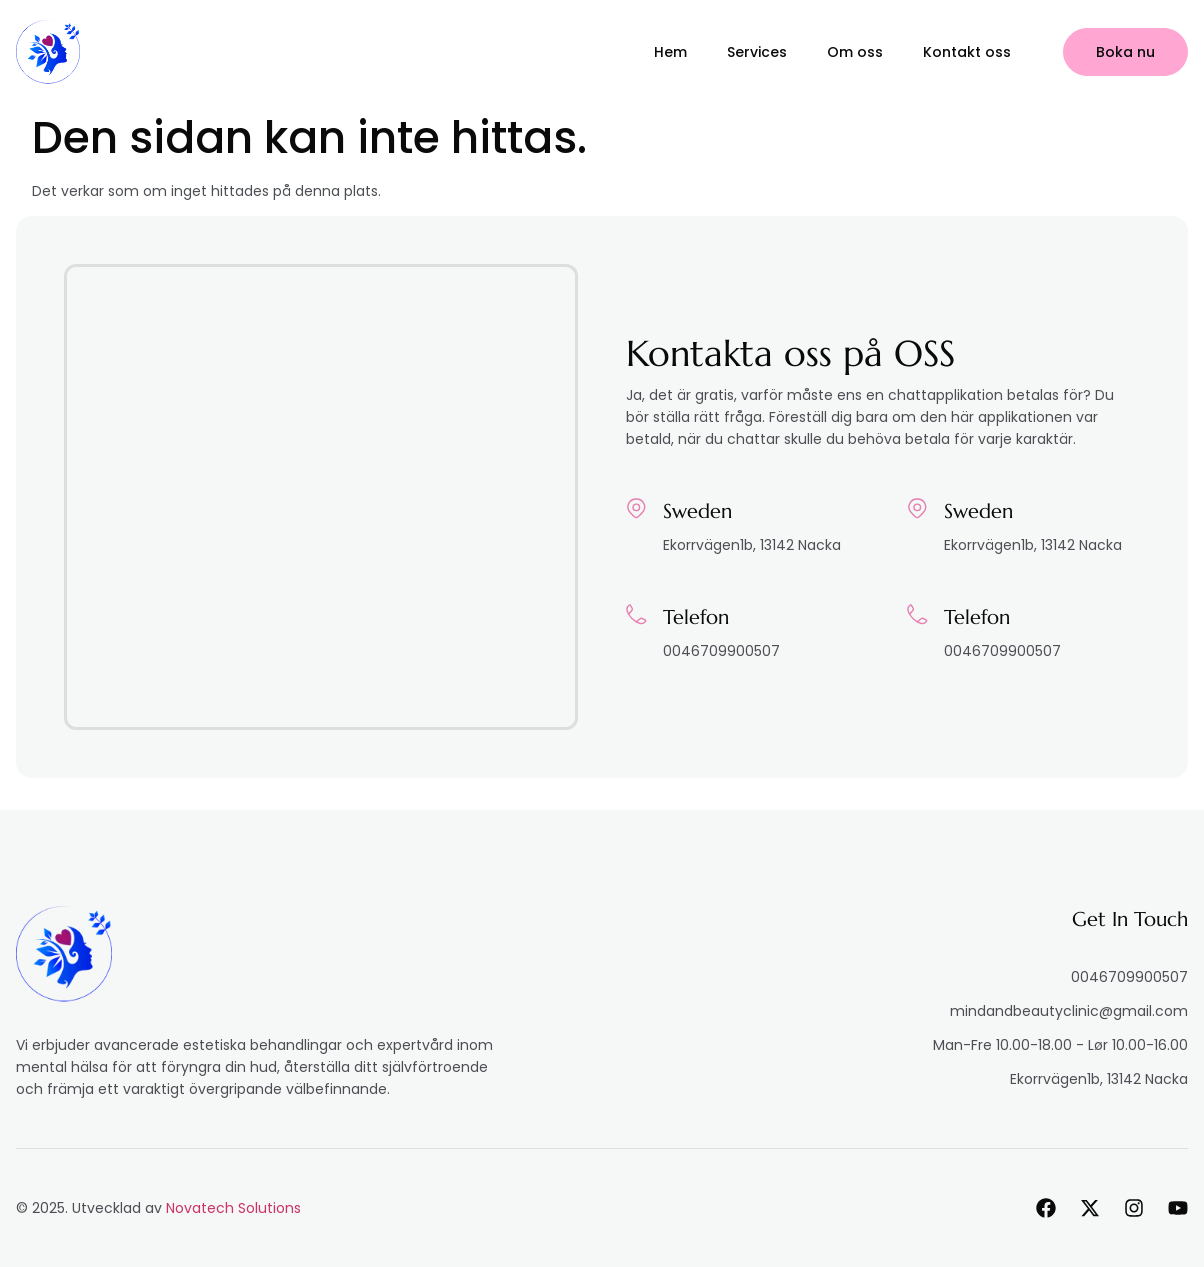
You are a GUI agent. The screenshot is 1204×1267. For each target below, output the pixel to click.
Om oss (855, 52)
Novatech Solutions (233, 1208)
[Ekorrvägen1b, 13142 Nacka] (321, 497)
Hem (670, 52)
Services (757, 52)
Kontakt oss (967, 52)
